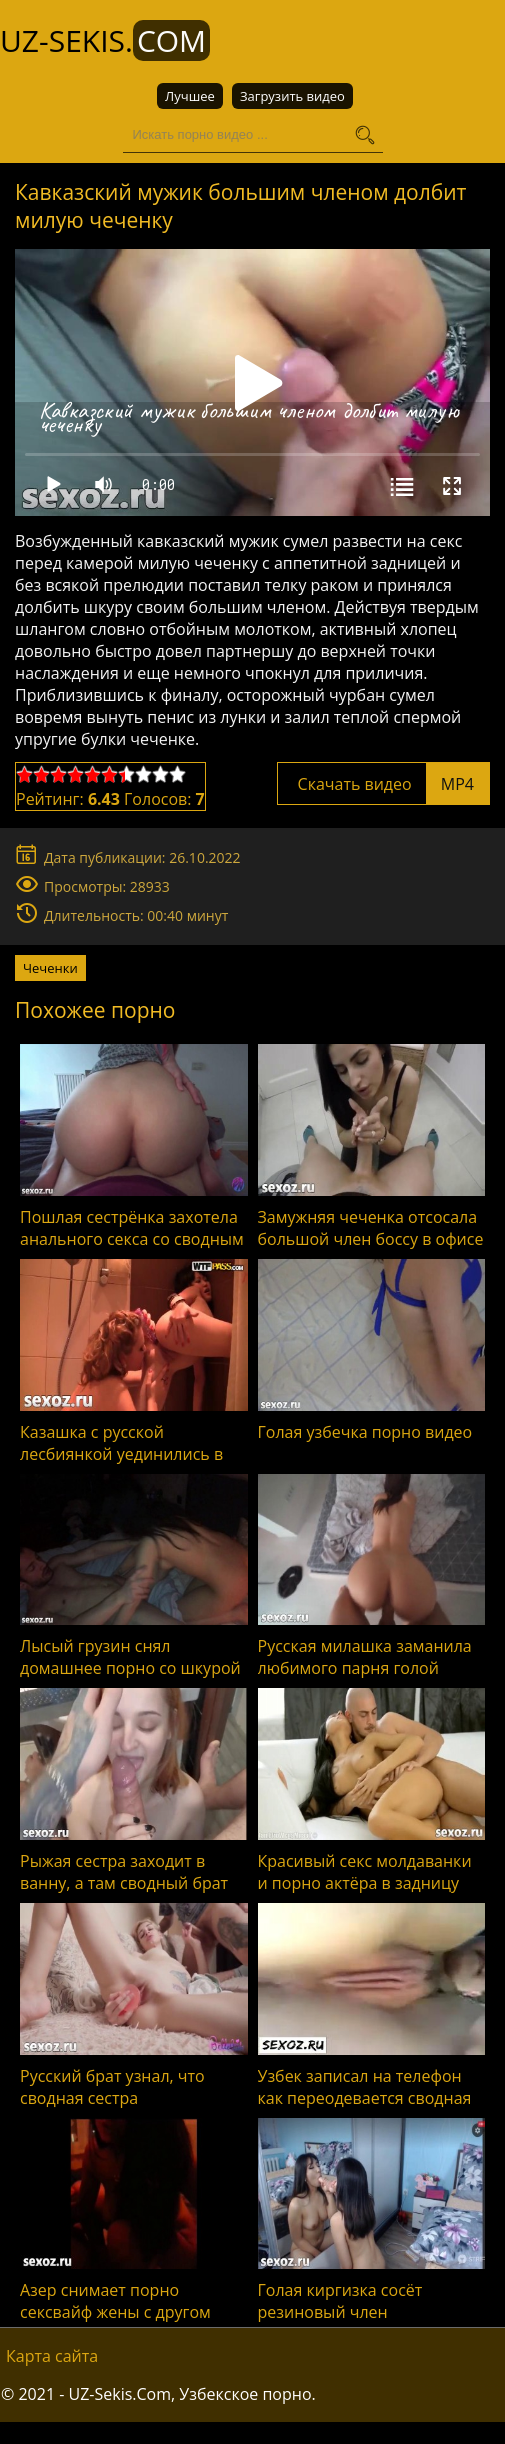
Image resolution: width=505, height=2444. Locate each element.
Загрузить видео (292, 96)
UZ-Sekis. (105, 40)
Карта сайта (52, 2356)
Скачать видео (383, 784)
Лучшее (190, 96)
